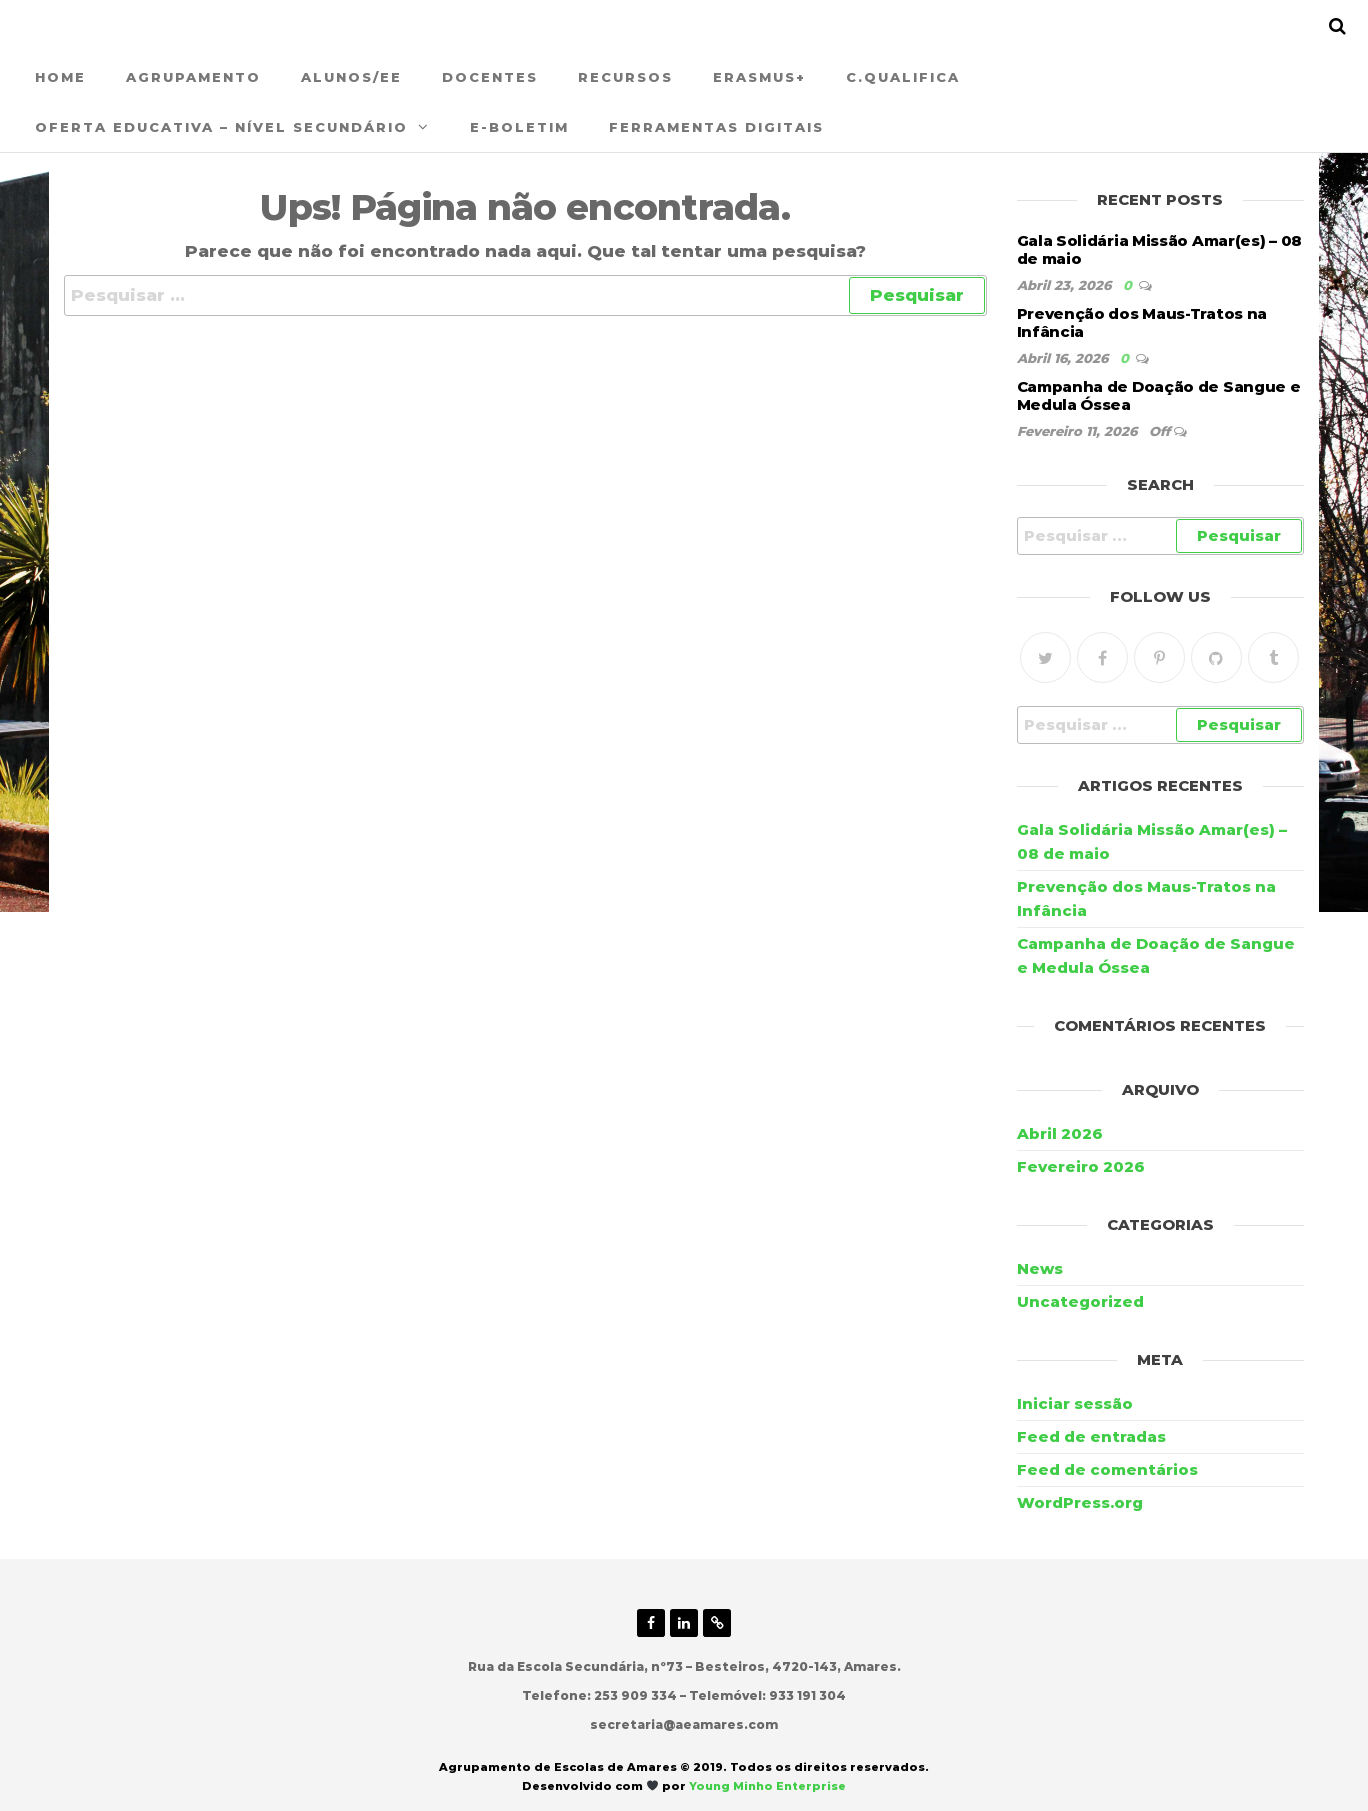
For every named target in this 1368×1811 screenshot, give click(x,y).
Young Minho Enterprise (767, 1786)
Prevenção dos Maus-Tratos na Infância (1142, 322)
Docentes (490, 77)
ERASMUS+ (759, 77)
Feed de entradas (1091, 1436)
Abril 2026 (1060, 1133)
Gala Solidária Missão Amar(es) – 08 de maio (1160, 249)
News (1040, 1268)
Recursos (625, 77)
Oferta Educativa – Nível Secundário (221, 127)
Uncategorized (1080, 1301)
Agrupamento (193, 77)
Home (60, 77)
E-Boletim (519, 127)
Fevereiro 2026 (1081, 1166)
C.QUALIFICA (903, 77)
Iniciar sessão (1075, 1403)
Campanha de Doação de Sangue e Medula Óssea (1159, 395)
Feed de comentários (1107, 1469)
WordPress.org (1080, 1502)
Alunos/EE (351, 77)
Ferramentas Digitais (716, 127)
